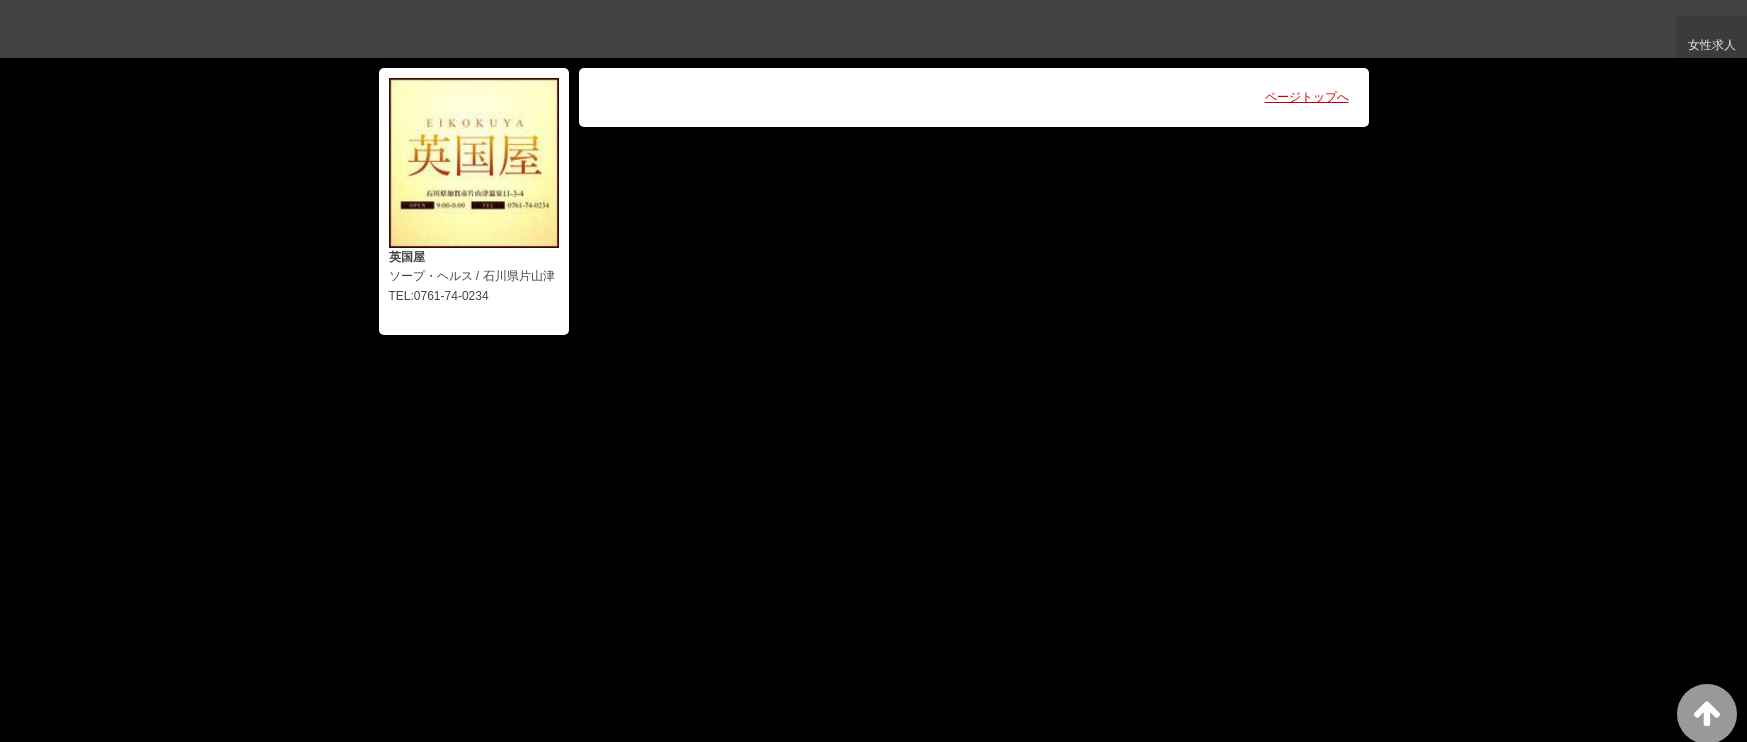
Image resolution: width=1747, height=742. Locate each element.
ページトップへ (1307, 97)
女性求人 (1709, 49)
